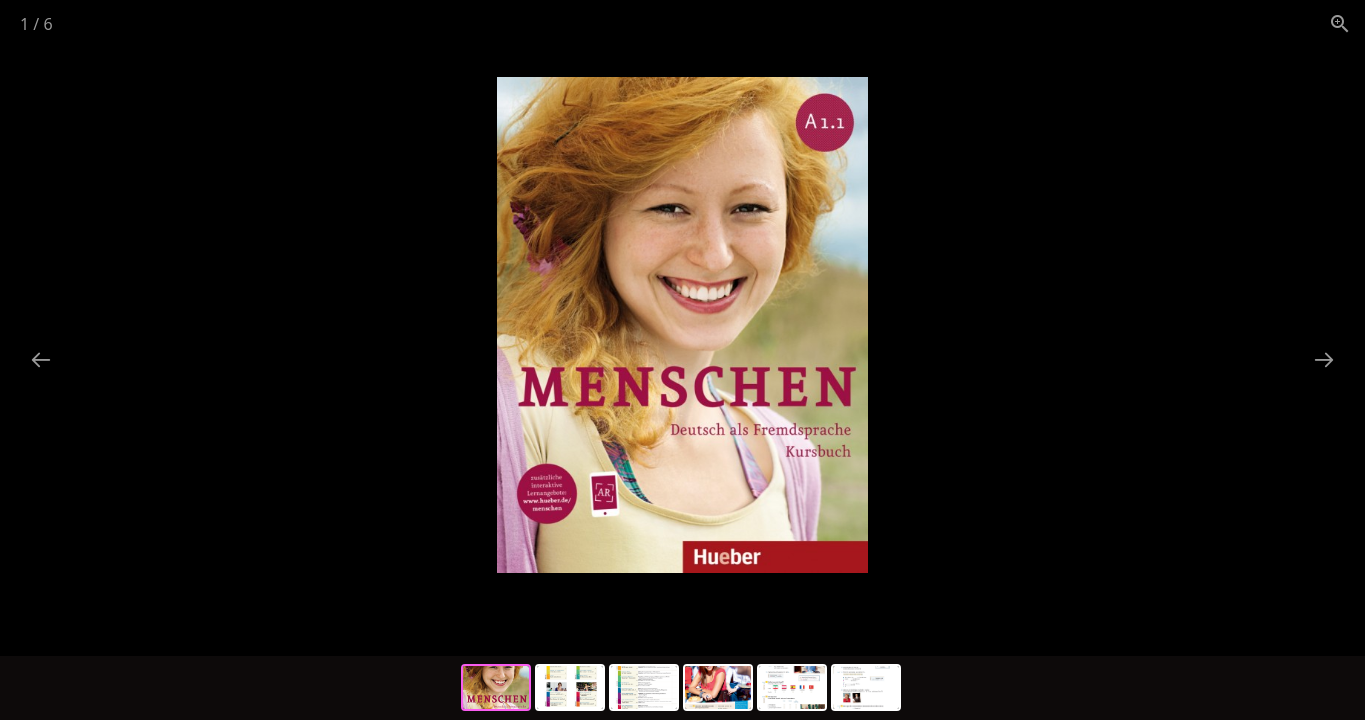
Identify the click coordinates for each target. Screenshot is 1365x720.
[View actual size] (1340, 23)
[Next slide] (1324, 359)
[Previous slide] (41, 359)
